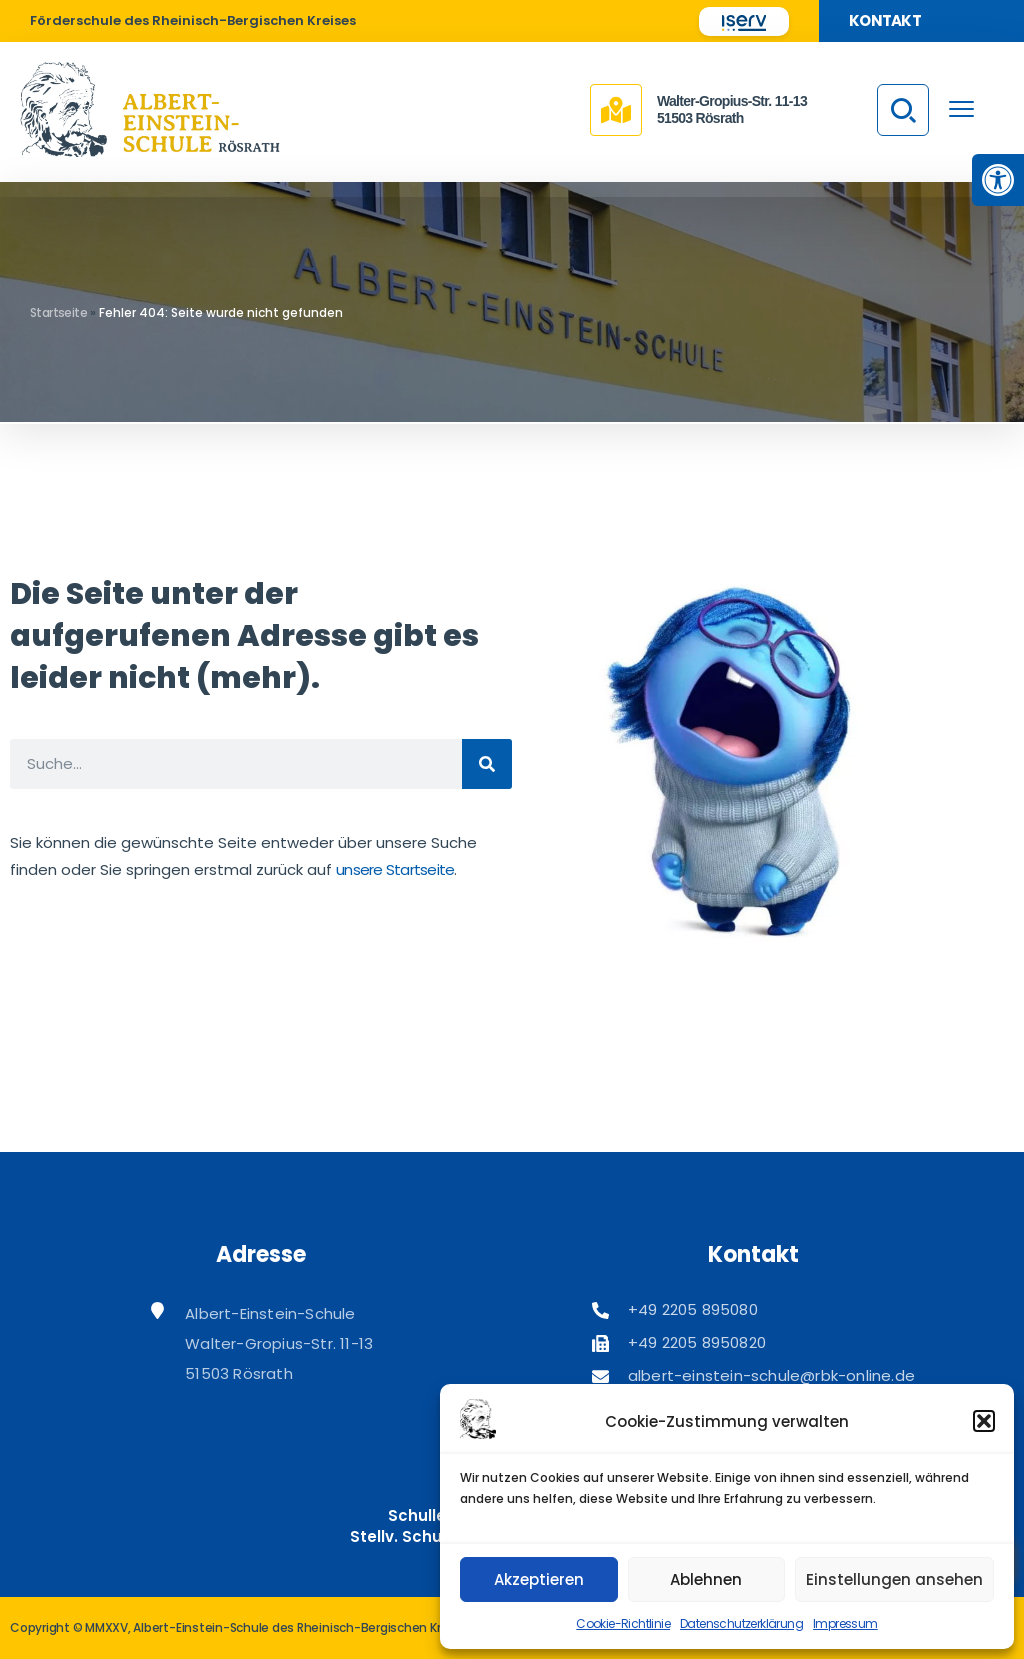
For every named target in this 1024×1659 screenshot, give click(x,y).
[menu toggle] (961, 108)
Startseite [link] (58, 312)
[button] (984, 1421)
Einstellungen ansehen (894, 1579)
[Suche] (487, 764)
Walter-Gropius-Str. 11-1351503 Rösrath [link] (732, 109)
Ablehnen (706, 1579)
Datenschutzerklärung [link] (741, 1623)
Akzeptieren (539, 1579)
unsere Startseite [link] (395, 869)
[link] (998, 180)
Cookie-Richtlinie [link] (623, 1623)
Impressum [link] (845, 1623)
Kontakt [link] (885, 20)
